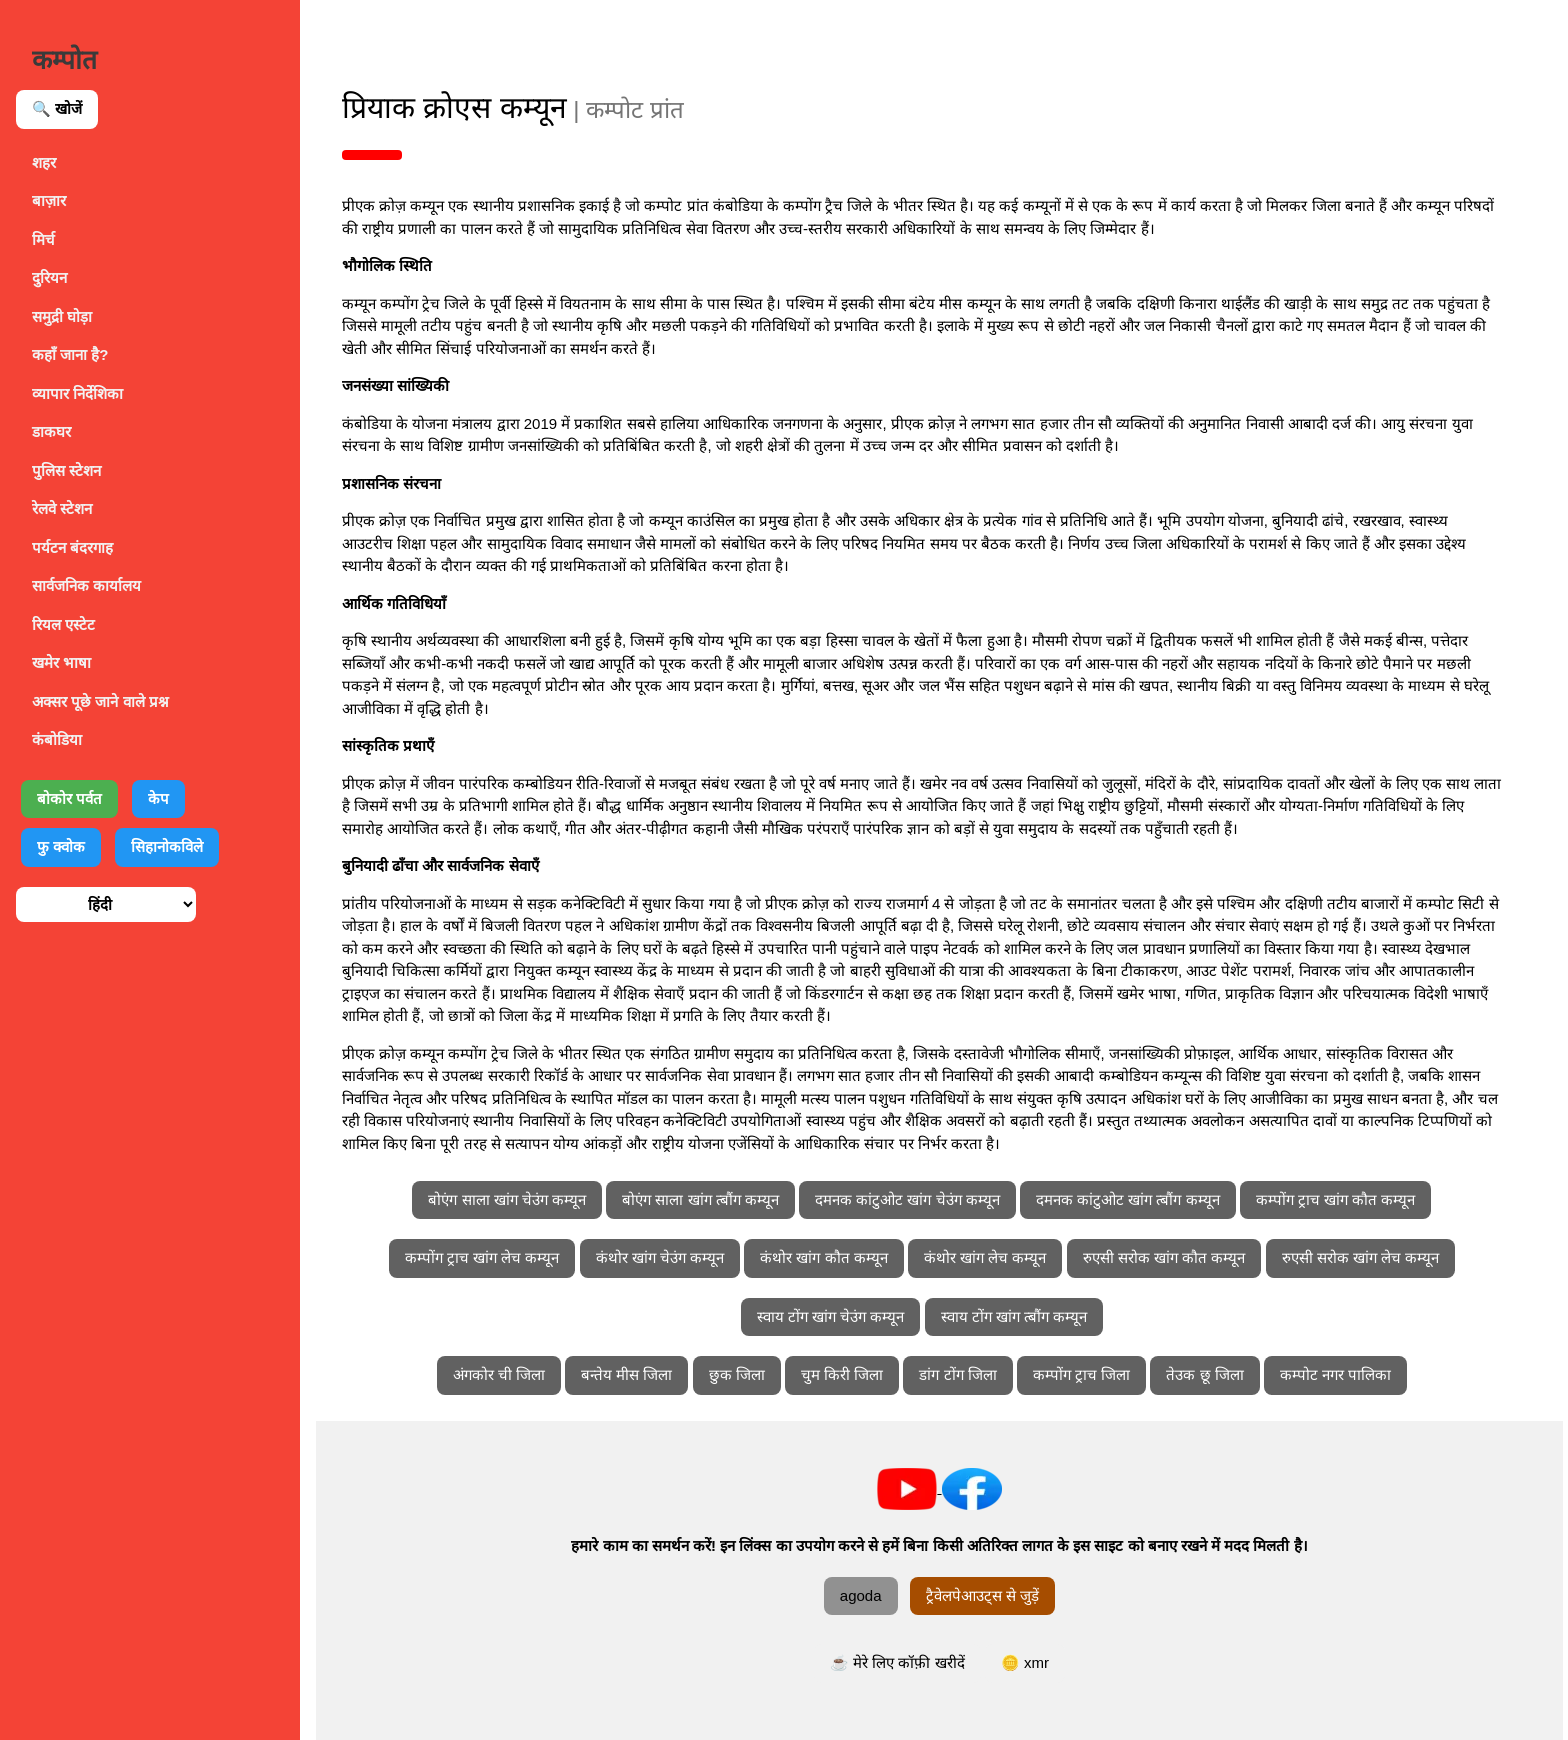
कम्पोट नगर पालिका (1347, 1374)
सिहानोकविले (167, 846)
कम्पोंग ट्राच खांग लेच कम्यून (494, 1257)
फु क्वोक (61, 846)
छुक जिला (749, 1374)
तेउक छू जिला (1217, 1374)
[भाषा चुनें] (106, 904)
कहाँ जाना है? (70, 354)
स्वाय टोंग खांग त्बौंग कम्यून (1026, 1316)
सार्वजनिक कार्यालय (86, 585)
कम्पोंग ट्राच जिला (1093, 1374)
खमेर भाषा (61, 662)
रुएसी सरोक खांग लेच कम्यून (1373, 1257)
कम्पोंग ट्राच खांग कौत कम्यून (1348, 1199)
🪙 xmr (1037, 1662)
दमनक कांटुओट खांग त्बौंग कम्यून (1140, 1199)
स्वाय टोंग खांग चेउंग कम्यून (843, 1316)
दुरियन (49, 277)
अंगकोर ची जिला (511, 1374)
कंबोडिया (57, 739)
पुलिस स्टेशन (66, 470)
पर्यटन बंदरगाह (72, 547)
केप (158, 798)
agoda (873, 1595)
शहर (44, 162)
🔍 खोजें (57, 108)
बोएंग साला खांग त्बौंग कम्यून (712, 1199)
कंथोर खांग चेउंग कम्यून (672, 1257)
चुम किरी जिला (854, 1374)
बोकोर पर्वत (69, 798)
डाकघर (51, 431)
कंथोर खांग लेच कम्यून (997, 1257)
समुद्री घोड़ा (62, 316)
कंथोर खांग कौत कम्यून (836, 1257)
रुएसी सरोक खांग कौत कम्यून (1176, 1257)
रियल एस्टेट (63, 624)
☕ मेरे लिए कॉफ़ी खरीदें (909, 1662)
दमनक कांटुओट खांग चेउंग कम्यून (919, 1199)
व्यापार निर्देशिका (77, 393)
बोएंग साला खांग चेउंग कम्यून (519, 1199)
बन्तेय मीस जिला (638, 1374)
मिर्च (43, 239)
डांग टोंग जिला (970, 1374)
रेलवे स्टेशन (62, 508)
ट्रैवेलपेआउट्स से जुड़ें (994, 1595)
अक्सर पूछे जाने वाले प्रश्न (100, 701)
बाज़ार (49, 200)
